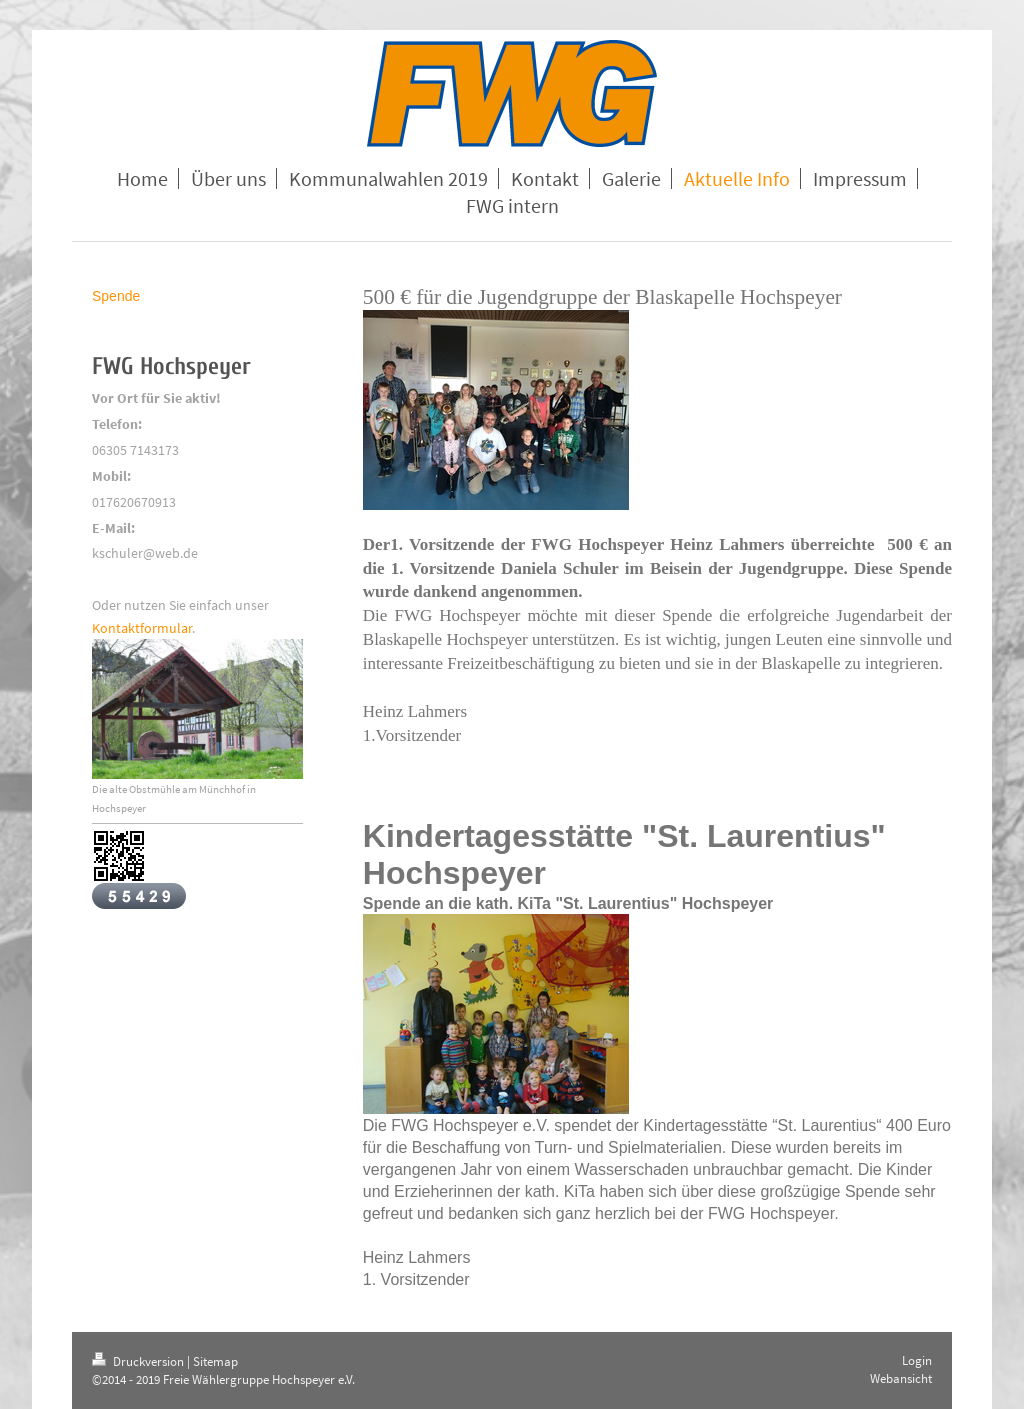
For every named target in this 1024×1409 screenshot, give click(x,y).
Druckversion (139, 1361)
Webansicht (901, 1378)
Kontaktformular (142, 628)
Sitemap (215, 1361)
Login (917, 1360)
